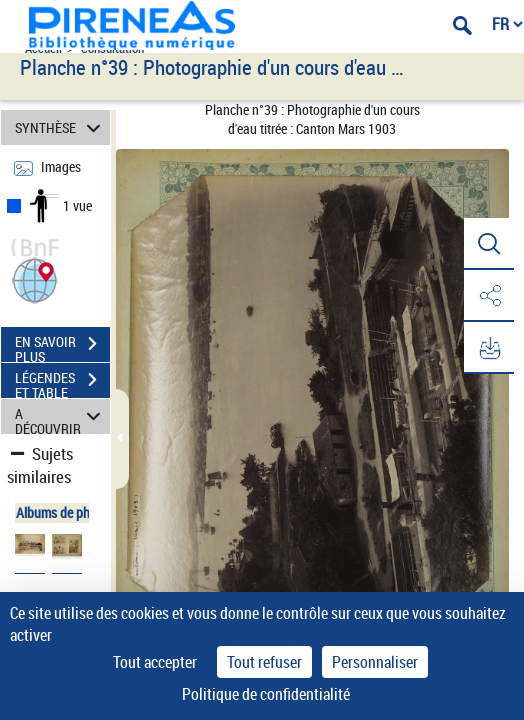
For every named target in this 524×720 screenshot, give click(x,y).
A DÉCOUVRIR (61, 416)
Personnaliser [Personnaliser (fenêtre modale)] (375, 662)
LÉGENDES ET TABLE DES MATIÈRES (62, 382)
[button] (35, 278)
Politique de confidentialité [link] (266, 694)
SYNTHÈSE (61, 127)
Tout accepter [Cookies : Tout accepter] (155, 662)
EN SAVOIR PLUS (62, 346)
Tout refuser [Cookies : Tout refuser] (264, 662)
